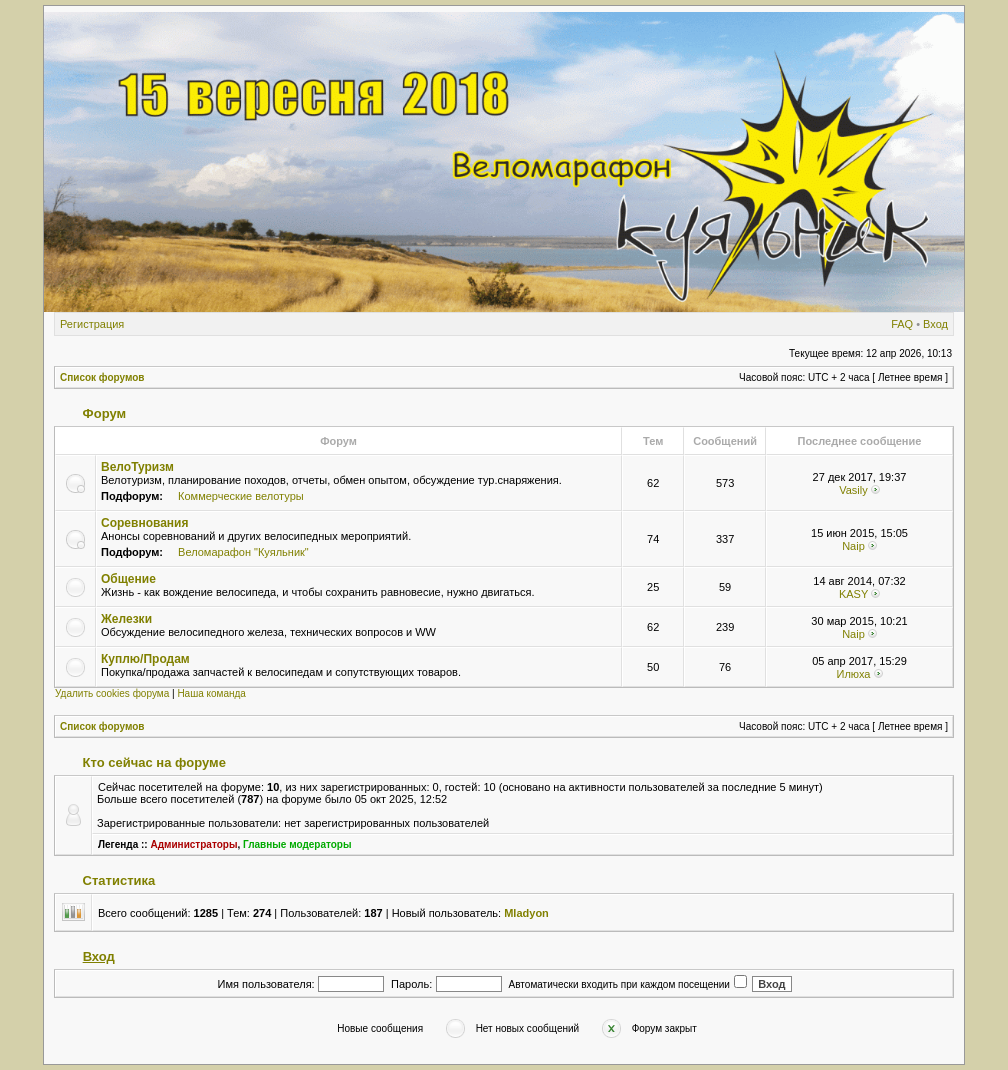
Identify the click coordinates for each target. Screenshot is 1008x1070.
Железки (126, 619)
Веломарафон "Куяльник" (243, 552)
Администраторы (193, 844)
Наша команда (211, 693)
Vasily (853, 490)
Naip (853, 546)
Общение (128, 579)
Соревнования (144, 523)
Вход (935, 324)
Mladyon (526, 913)
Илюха (853, 674)
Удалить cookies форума (112, 693)
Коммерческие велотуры (241, 496)
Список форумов (102, 377)
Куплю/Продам (145, 659)
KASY (853, 594)
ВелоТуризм (137, 467)
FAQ (902, 324)
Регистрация (92, 324)
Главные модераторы (297, 844)
